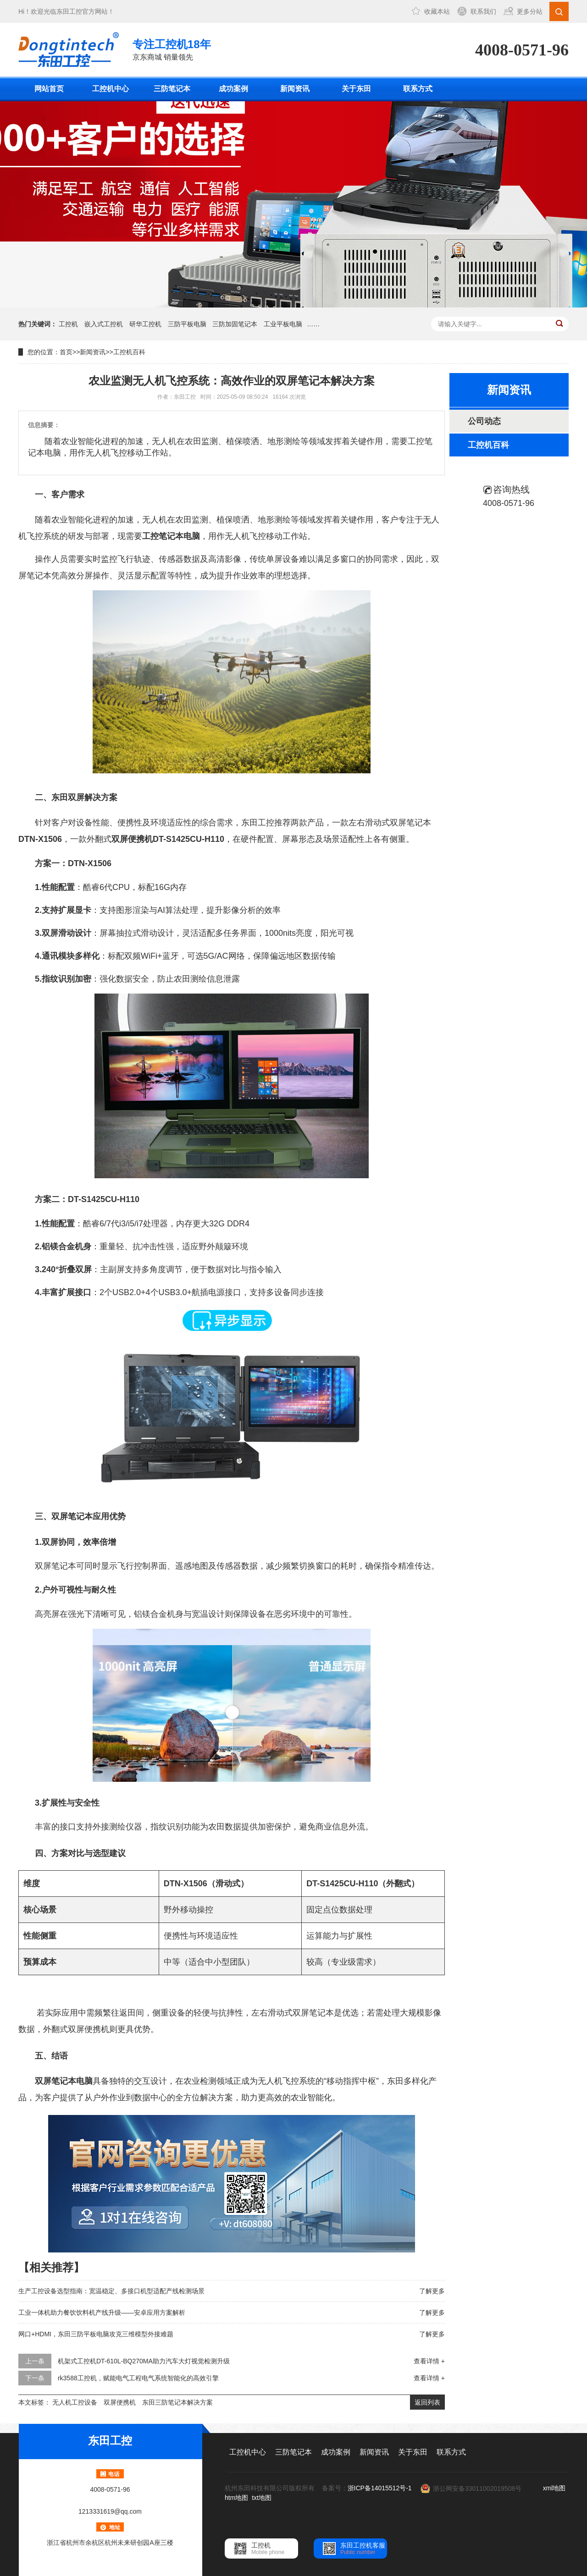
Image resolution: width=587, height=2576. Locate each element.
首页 (66, 352)
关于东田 (356, 89)
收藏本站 (437, 11)
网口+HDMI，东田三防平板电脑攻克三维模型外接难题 (95, 2334)
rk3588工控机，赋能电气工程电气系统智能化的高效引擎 (138, 2378)
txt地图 (261, 2497)
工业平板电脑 (283, 324)
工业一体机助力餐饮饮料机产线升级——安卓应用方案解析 (101, 2312)
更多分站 (530, 11)
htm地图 (236, 2497)
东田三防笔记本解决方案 (177, 2402)
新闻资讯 (295, 89)
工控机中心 (110, 89)
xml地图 (554, 2488)
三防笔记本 (172, 89)
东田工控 (69, 11)
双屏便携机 (120, 2402)
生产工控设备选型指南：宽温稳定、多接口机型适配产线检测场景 (111, 2291)
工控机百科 (129, 352)
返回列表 (427, 2402)
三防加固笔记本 (234, 324)
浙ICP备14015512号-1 (380, 2488)
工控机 (68, 324)
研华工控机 (145, 324)
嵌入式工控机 (103, 324)
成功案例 (233, 89)
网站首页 (49, 89)
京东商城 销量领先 (172, 49)
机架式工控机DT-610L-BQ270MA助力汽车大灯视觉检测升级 (144, 2361)
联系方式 (417, 89)
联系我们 (483, 11)
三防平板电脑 (187, 324)
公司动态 (484, 421)
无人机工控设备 (74, 2402)
